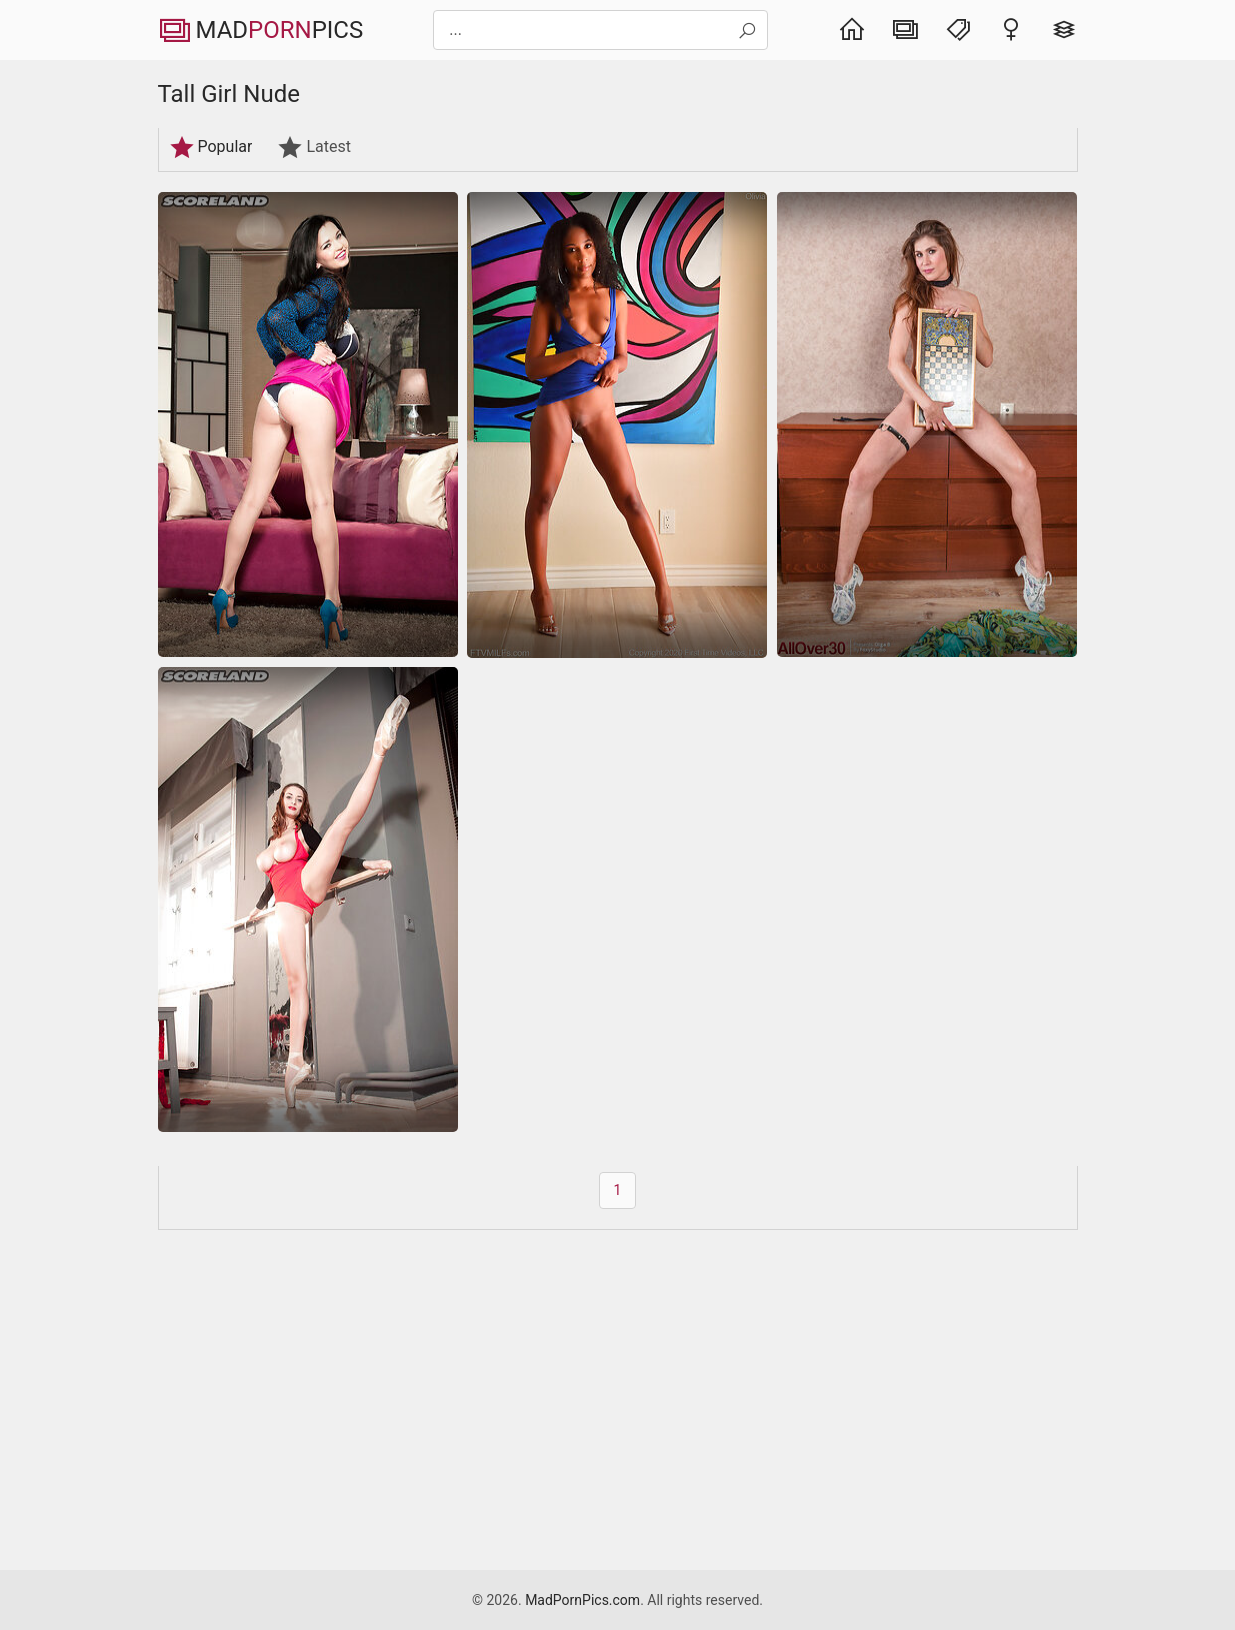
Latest (314, 147)
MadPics (261, 30)
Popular (211, 147)
